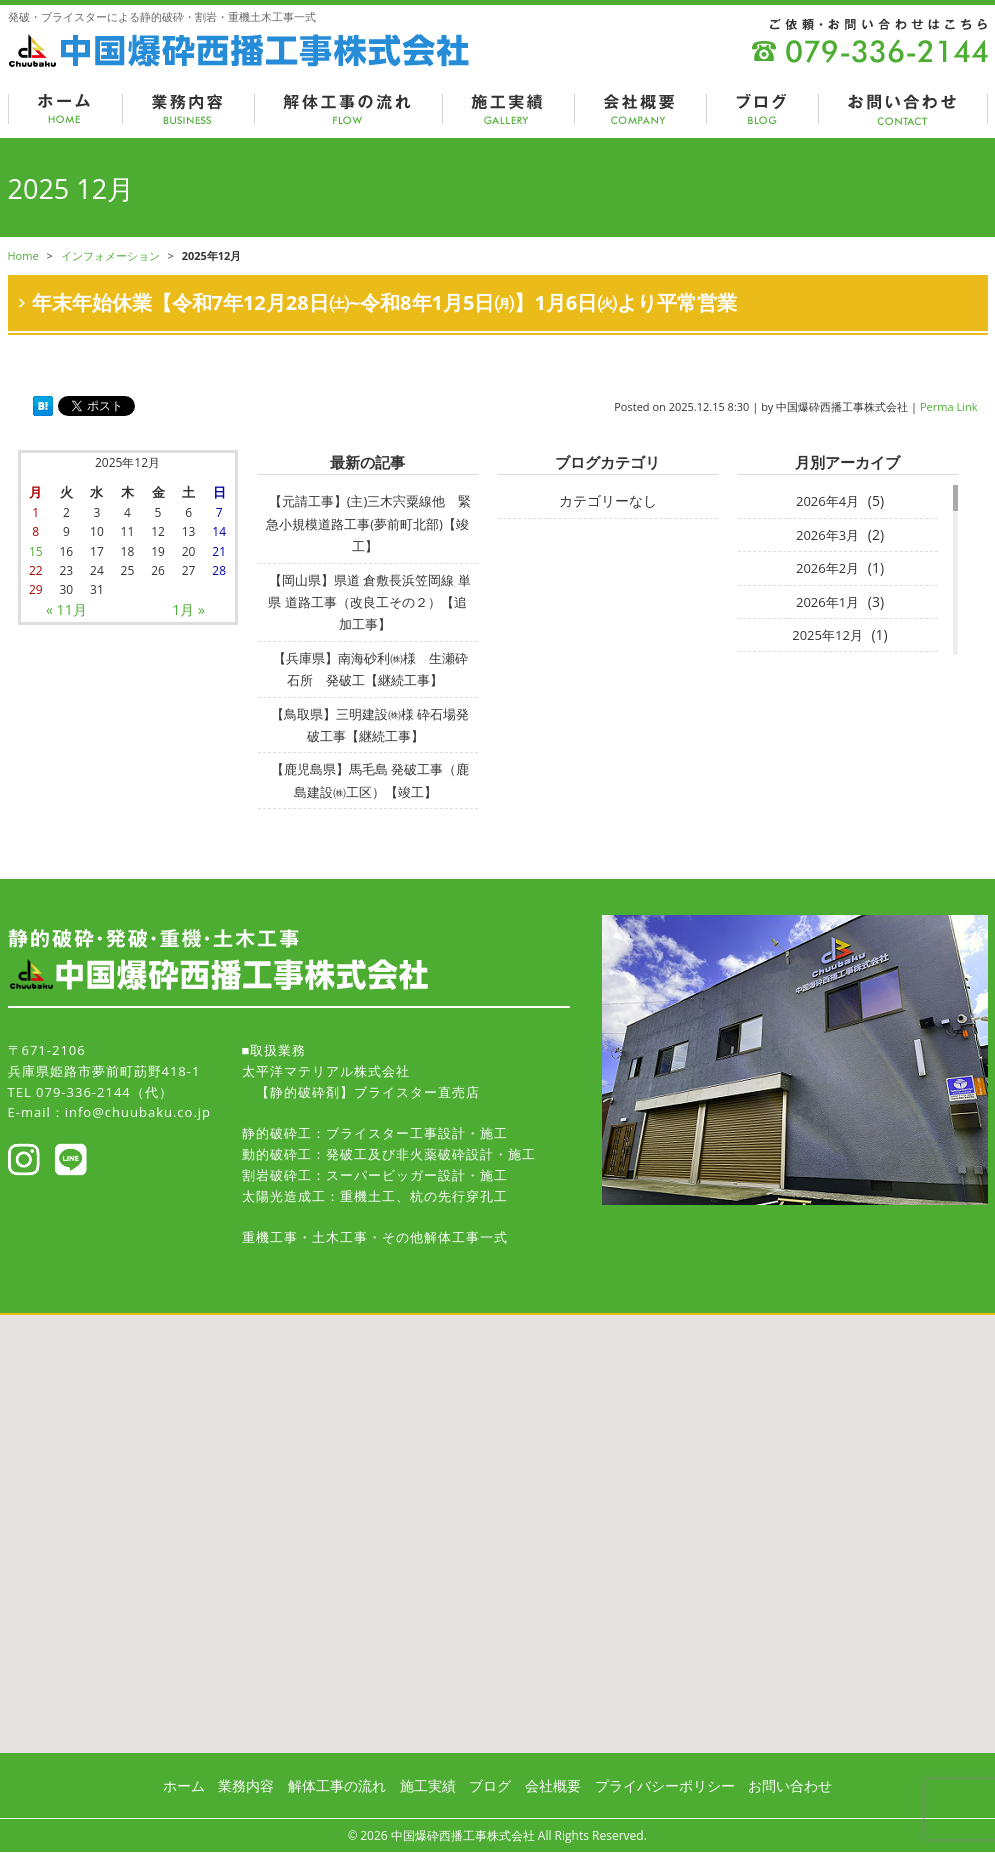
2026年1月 (827, 602)
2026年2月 (827, 568)
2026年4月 (827, 501)
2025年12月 (827, 635)
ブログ (490, 1785)
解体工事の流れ (337, 1785)
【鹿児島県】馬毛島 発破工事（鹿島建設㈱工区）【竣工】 (370, 780)
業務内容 (246, 1785)
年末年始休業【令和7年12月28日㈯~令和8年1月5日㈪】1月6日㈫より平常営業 (385, 302)
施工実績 (428, 1785)
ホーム (184, 1785)
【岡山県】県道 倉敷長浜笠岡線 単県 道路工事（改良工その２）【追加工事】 (369, 602)
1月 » (188, 609)
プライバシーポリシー (665, 1785)
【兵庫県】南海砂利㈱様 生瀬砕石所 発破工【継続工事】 (370, 669)
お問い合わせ (790, 1785)
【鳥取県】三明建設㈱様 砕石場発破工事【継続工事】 (370, 725)
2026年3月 (827, 535)
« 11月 (66, 609)
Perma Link (949, 406)
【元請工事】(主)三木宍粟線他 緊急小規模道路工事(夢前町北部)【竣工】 (368, 523)
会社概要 (553, 1785)
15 (36, 551)
